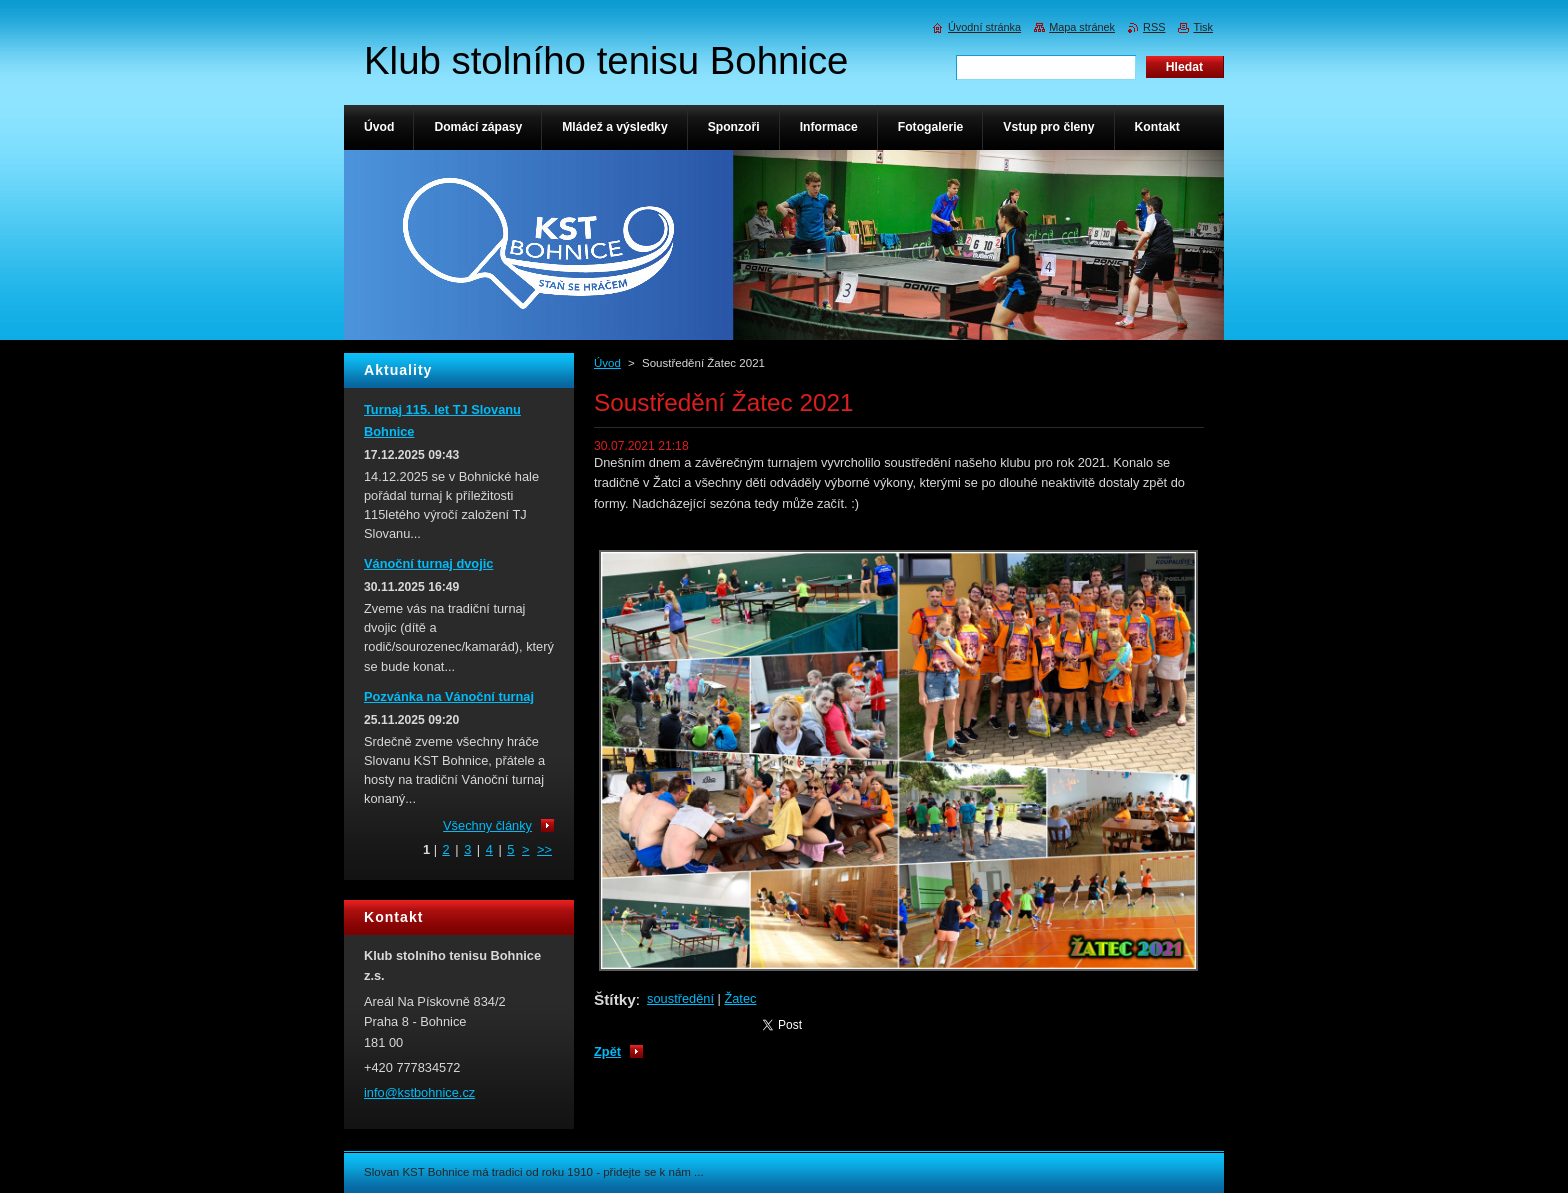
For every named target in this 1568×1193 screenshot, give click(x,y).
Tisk (1203, 27)
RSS (1154, 27)
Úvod (607, 363)
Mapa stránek (1082, 27)
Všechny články (487, 825)
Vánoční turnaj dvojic (428, 563)
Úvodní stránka (984, 27)
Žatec (740, 998)
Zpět (607, 1051)
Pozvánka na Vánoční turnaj (449, 696)
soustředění (680, 998)
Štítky (615, 999)
